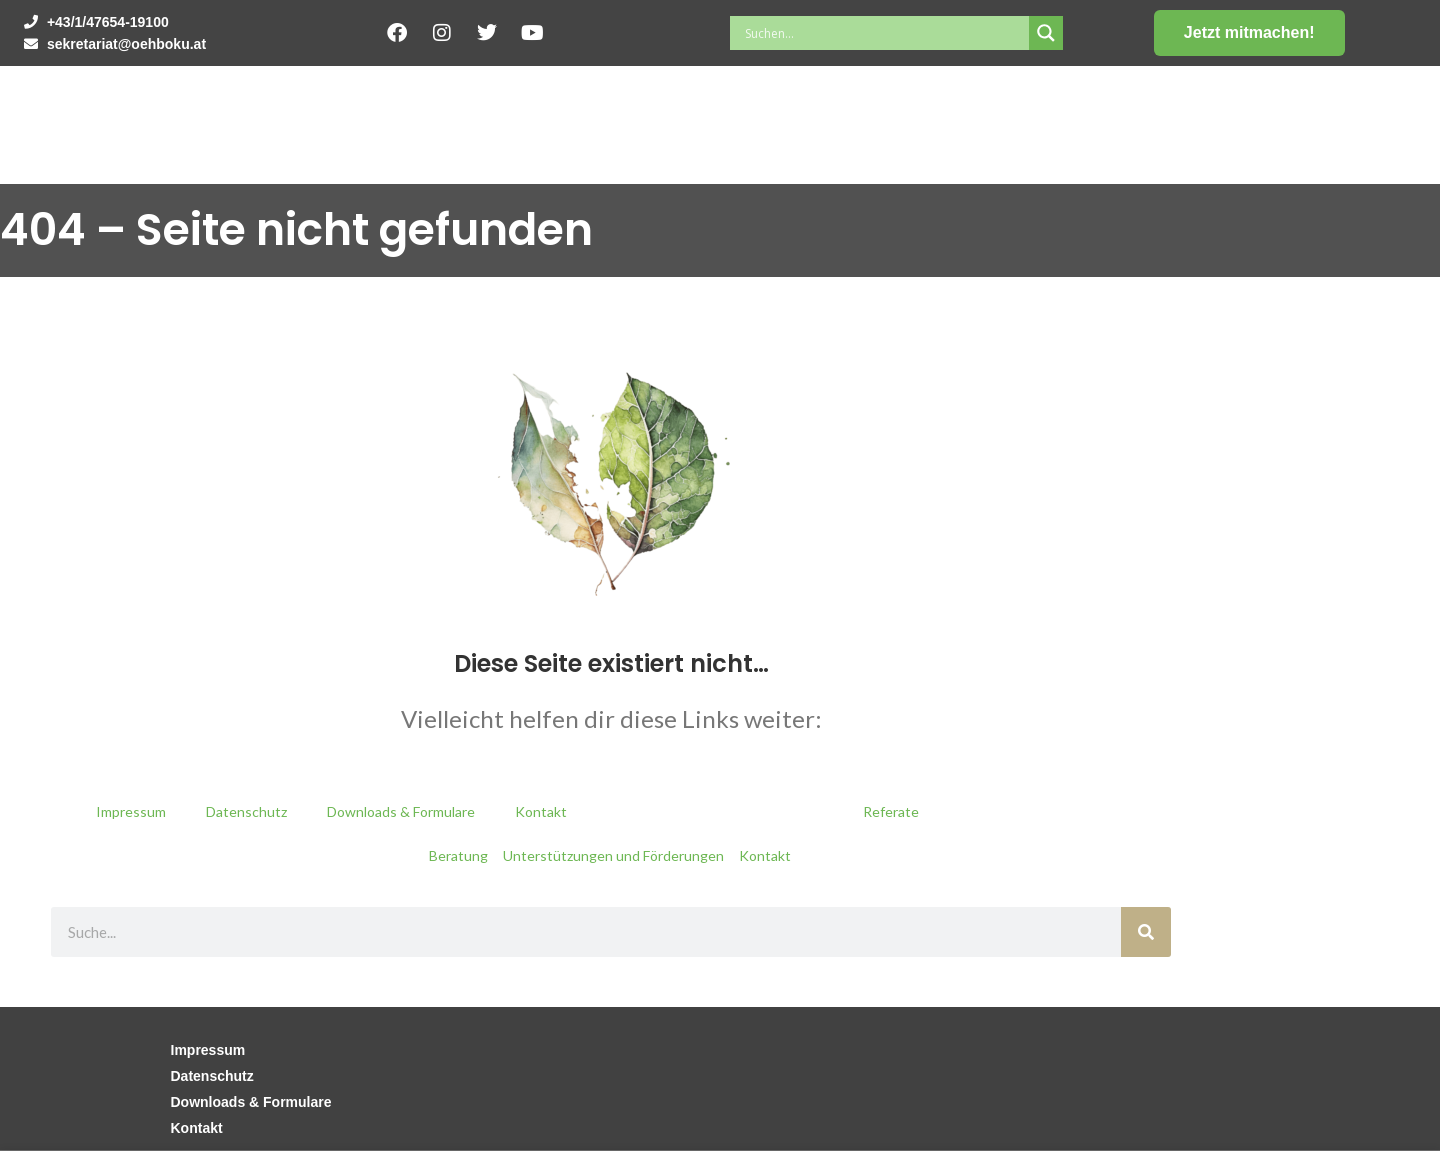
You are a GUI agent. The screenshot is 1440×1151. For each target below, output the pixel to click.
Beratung (458, 855)
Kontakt (541, 811)
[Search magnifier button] (1046, 33)
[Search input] (884, 33)
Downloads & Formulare (401, 811)
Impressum (131, 811)
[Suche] (1146, 932)
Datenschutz (246, 811)
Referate (891, 811)
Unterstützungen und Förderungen (613, 855)
